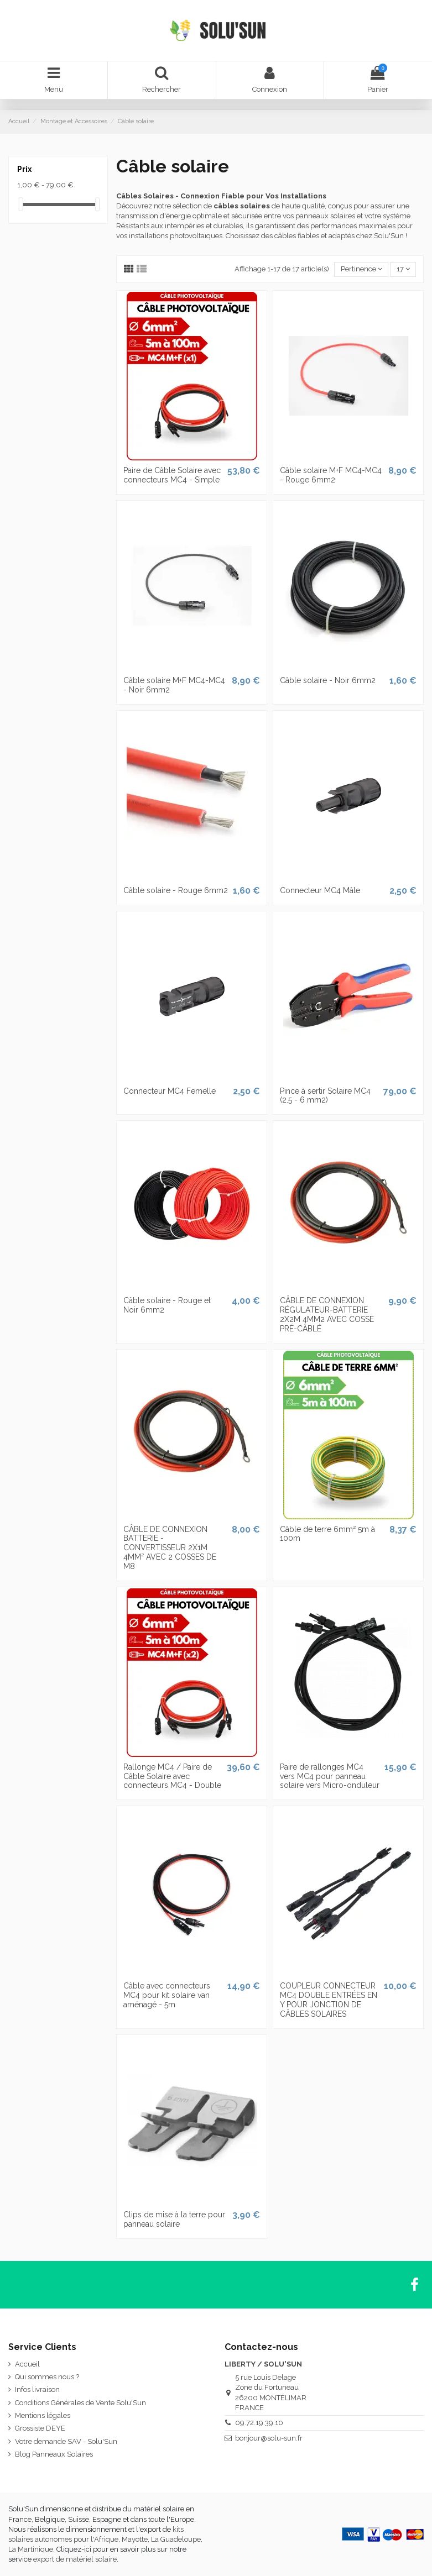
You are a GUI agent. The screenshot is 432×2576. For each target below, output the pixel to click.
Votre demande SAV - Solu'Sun (66, 2441)
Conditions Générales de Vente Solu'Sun (80, 2403)
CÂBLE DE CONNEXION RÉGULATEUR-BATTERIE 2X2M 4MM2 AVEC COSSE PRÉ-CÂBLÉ (327, 1314)
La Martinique (30, 2549)
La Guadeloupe (176, 2539)
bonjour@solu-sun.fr (269, 2438)
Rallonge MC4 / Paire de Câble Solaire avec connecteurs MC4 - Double (172, 1776)
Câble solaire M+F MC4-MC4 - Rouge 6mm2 (331, 475)
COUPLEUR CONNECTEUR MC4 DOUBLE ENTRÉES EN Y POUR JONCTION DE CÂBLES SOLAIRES (328, 1999)
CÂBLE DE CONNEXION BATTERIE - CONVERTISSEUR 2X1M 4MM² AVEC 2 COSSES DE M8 (169, 1548)
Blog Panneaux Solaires (54, 2454)
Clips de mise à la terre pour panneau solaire (174, 2219)
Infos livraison (37, 2389)
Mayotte (135, 2539)
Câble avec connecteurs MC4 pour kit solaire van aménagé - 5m (166, 1995)
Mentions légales (42, 2415)
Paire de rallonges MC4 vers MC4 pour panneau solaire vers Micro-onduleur (329, 1776)
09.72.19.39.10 (259, 2422)
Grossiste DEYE (40, 2428)
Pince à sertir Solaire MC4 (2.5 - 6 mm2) (325, 1096)
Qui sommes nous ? (47, 2377)
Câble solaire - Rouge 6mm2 (175, 890)
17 (403, 269)
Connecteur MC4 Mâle (320, 890)
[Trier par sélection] (361, 269)
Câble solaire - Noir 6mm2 (328, 680)
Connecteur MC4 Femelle (169, 1091)
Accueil (27, 2364)
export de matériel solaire (75, 2559)
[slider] (21, 204)
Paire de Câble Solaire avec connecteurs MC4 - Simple (172, 475)
